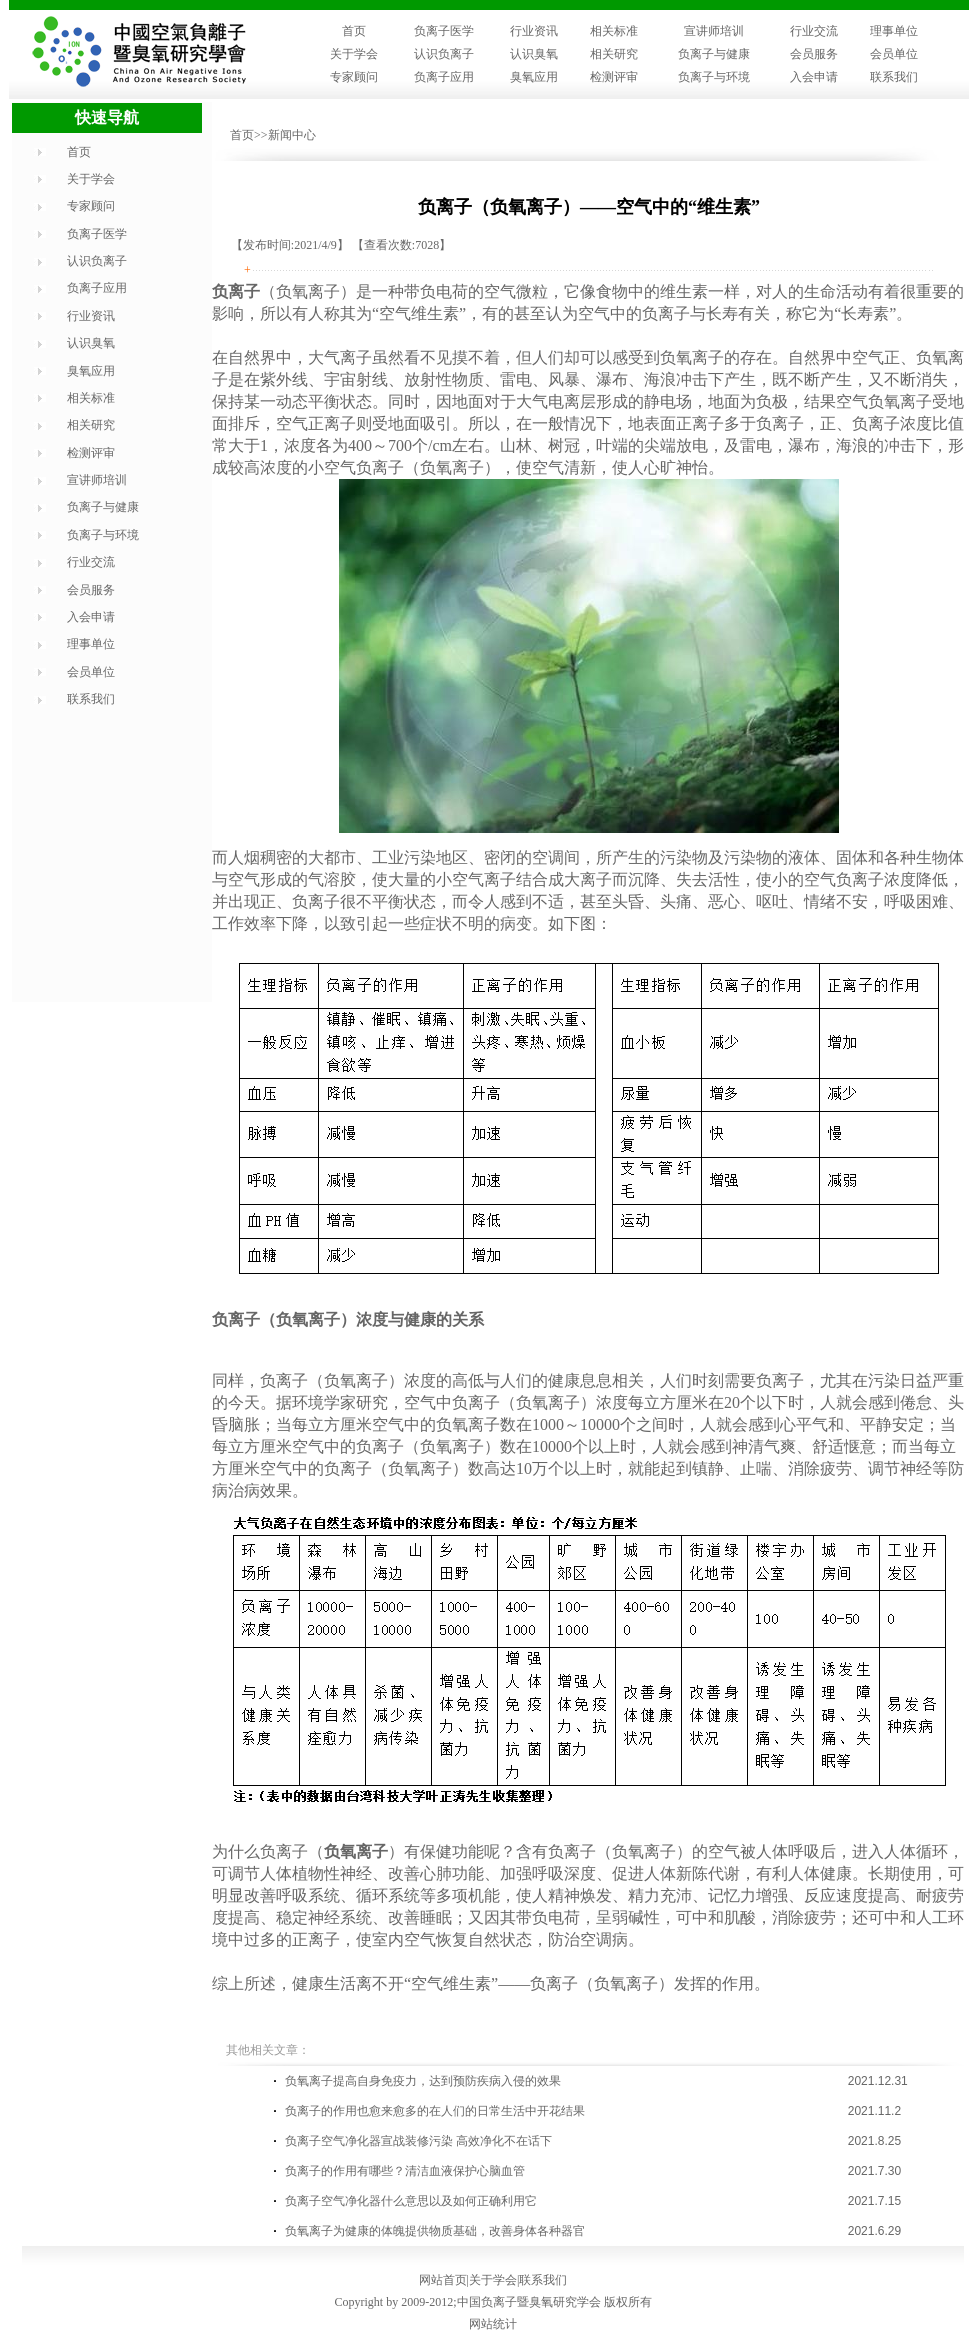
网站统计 (493, 2324)
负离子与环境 (714, 77)
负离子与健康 (714, 54)
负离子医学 (444, 31)
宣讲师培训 (714, 31)
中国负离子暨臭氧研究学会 (529, 2302)
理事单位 (894, 31)
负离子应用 (444, 77)
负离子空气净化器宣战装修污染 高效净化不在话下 (418, 2141)
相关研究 (614, 54)
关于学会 (354, 54)
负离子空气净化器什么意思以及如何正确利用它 (411, 2201)
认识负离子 (444, 54)
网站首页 (443, 2280)
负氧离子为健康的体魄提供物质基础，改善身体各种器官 (435, 2231)
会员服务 (814, 54)
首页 (354, 31)
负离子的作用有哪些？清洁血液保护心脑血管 (405, 2171)
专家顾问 (354, 77)
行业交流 (814, 31)
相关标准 (614, 31)
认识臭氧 (534, 54)
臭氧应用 (534, 77)
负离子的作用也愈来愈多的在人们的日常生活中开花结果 (435, 2111)
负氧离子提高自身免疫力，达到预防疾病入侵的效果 (423, 2081)
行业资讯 (534, 31)
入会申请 (814, 77)
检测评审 (614, 77)
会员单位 (894, 54)
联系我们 (894, 77)
